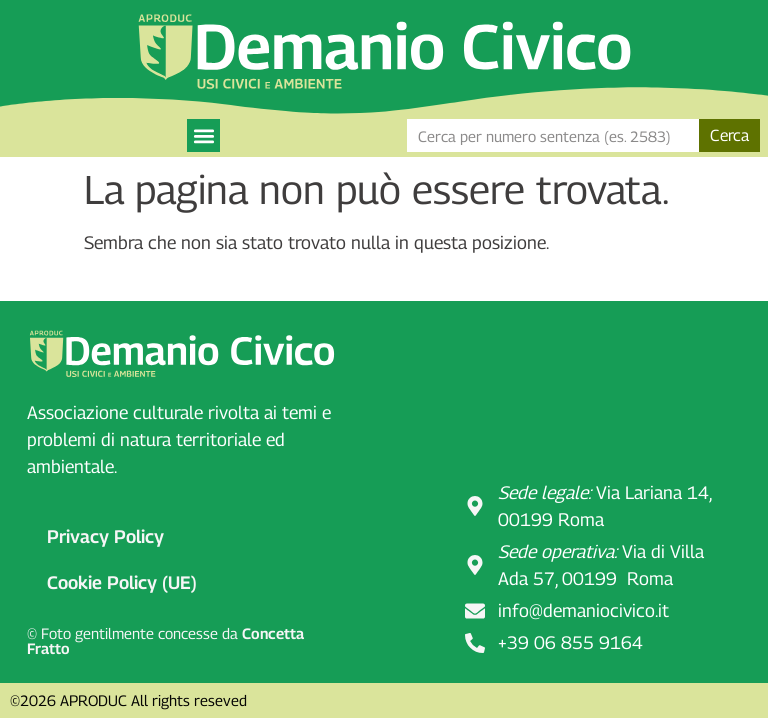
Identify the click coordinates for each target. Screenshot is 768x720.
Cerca (729, 135)
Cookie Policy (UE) (122, 582)
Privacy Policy (105, 536)
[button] (203, 135)
